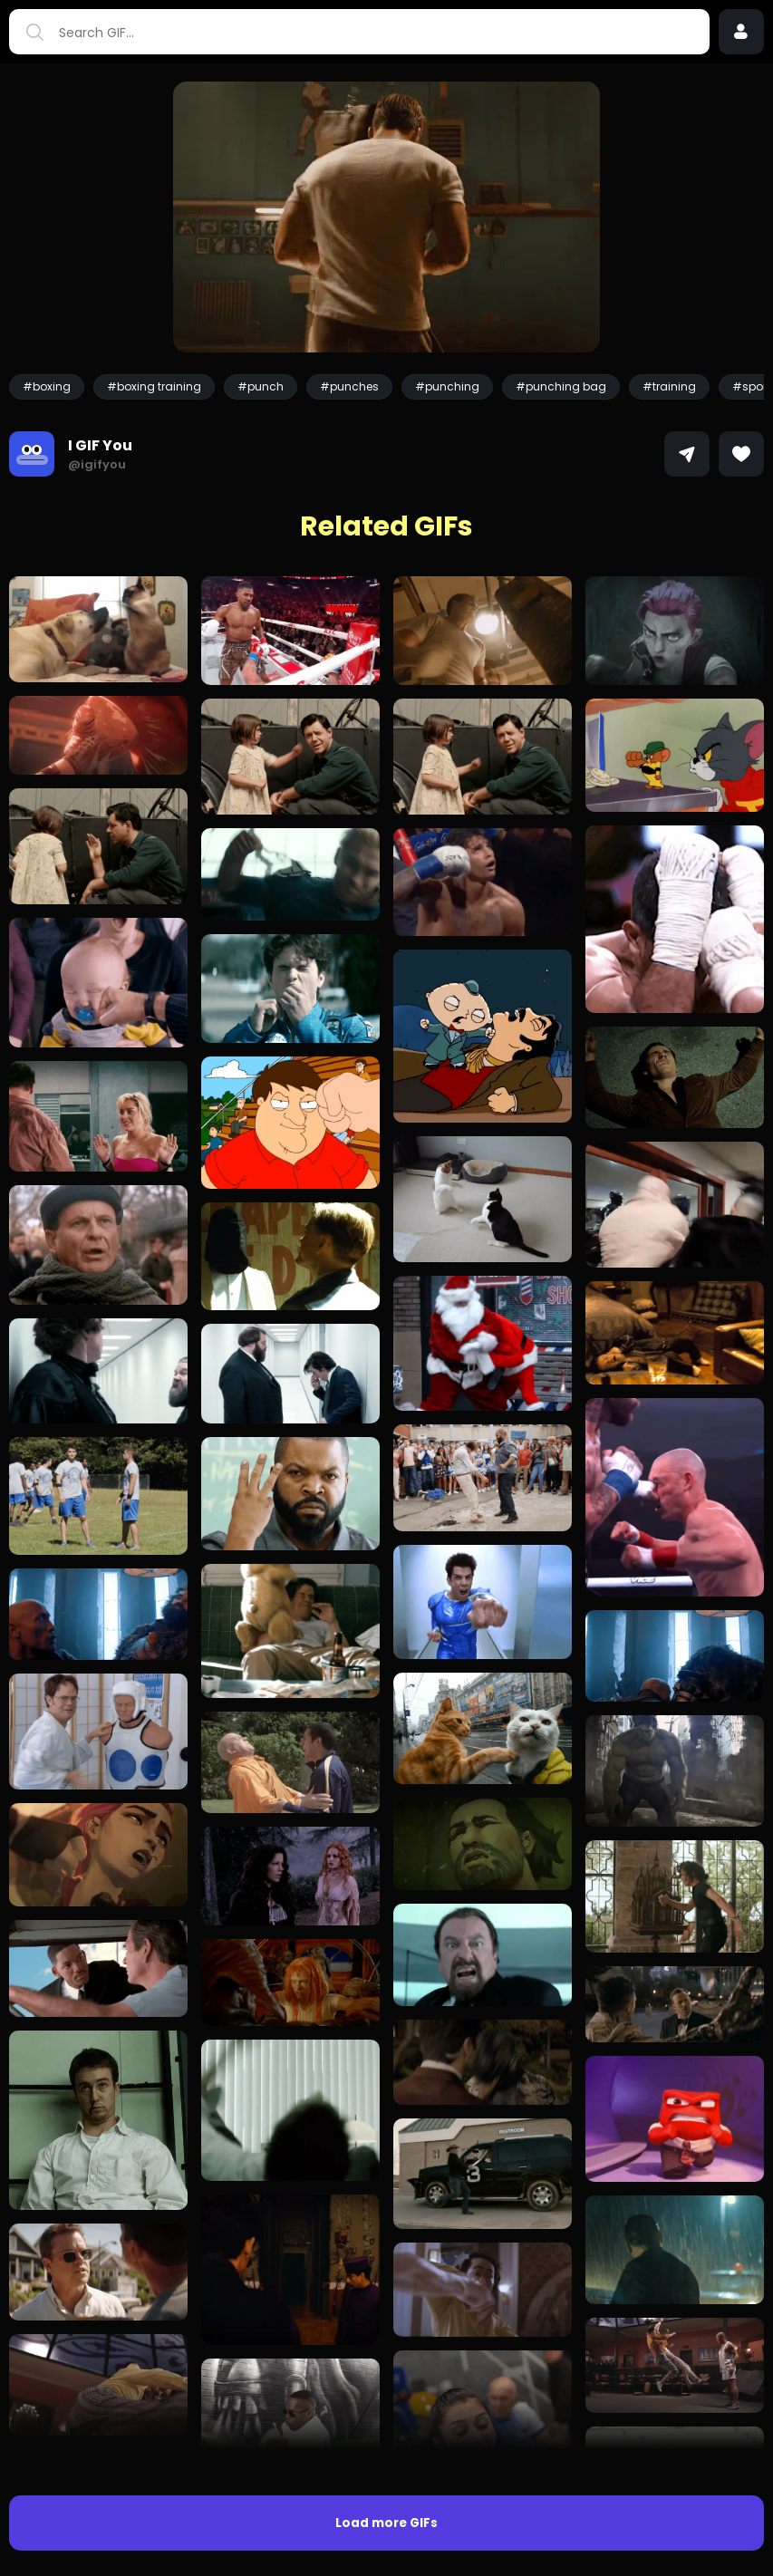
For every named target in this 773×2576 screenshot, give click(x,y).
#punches (349, 386)
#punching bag (561, 386)
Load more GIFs (386, 2523)
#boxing (47, 386)
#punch (260, 386)
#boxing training (154, 386)
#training (669, 386)
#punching (447, 386)
